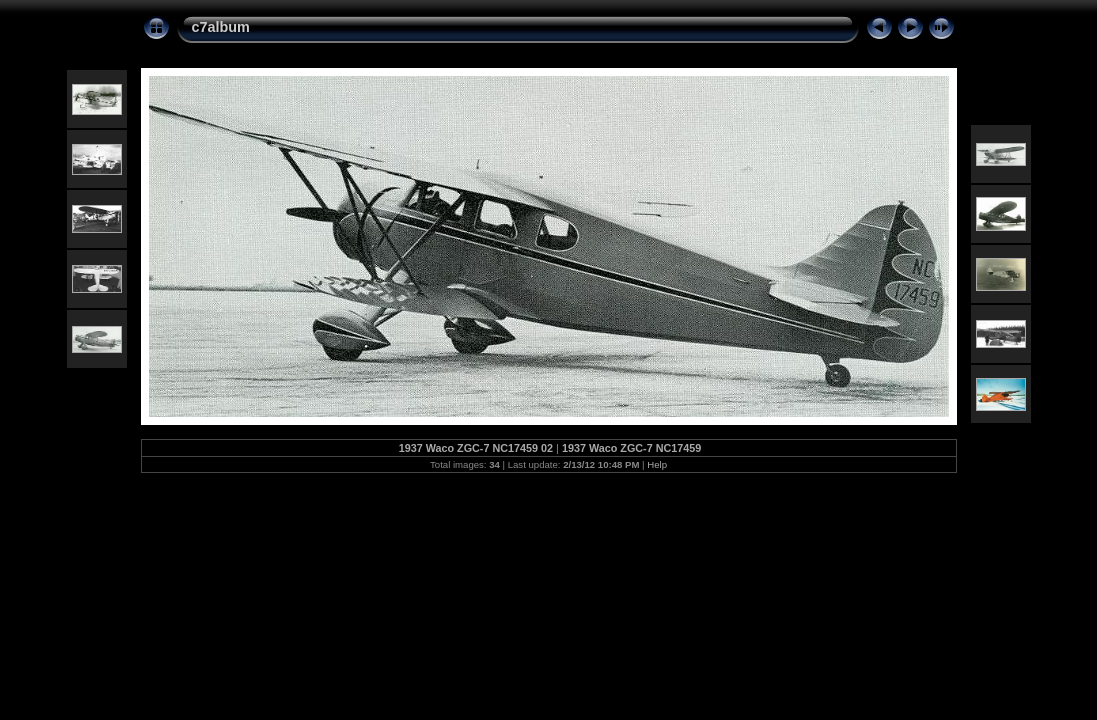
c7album (221, 27)
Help (657, 464)
